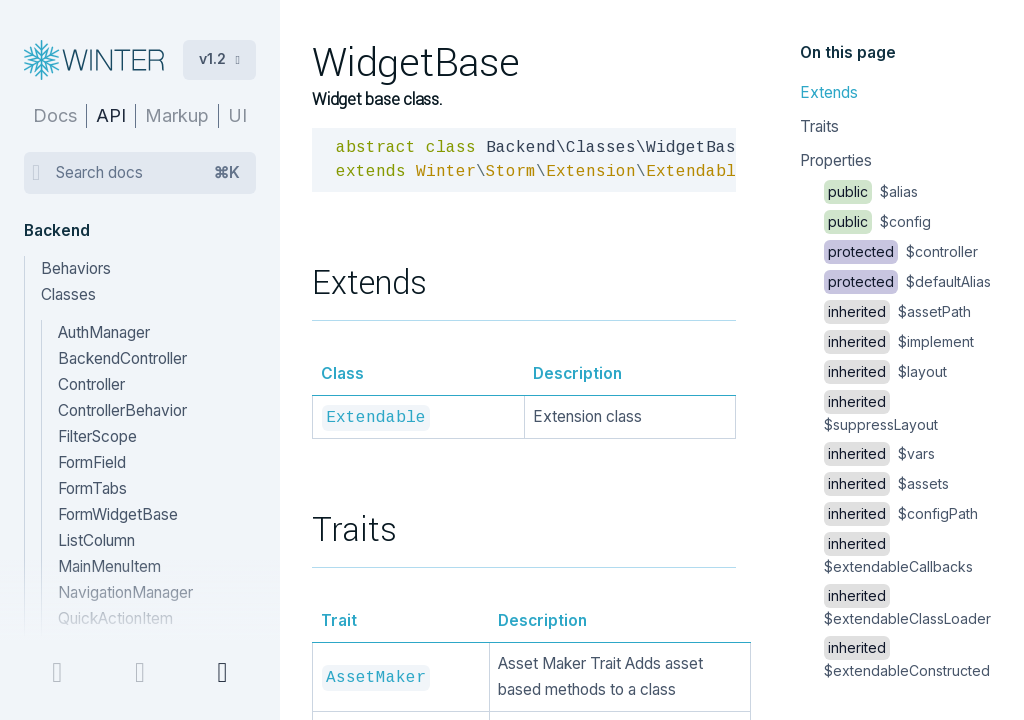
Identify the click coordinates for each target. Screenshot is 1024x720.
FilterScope (97, 436)
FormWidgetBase (118, 514)
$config (877, 221)
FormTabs (92, 488)
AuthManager (104, 332)
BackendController (122, 358)
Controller (91, 384)
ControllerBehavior (122, 410)
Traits (819, 126)
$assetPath (897, 311)
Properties (836, 160)
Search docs (148, 173)
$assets (886, 483)
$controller (901, 251)
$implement (899, 341)
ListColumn (96, 540)
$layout (885, 371)
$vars (879, 453)
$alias (871, 191)
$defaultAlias (907, 281)
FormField (92, 462)
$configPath (901, 513)
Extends (829, 92)
